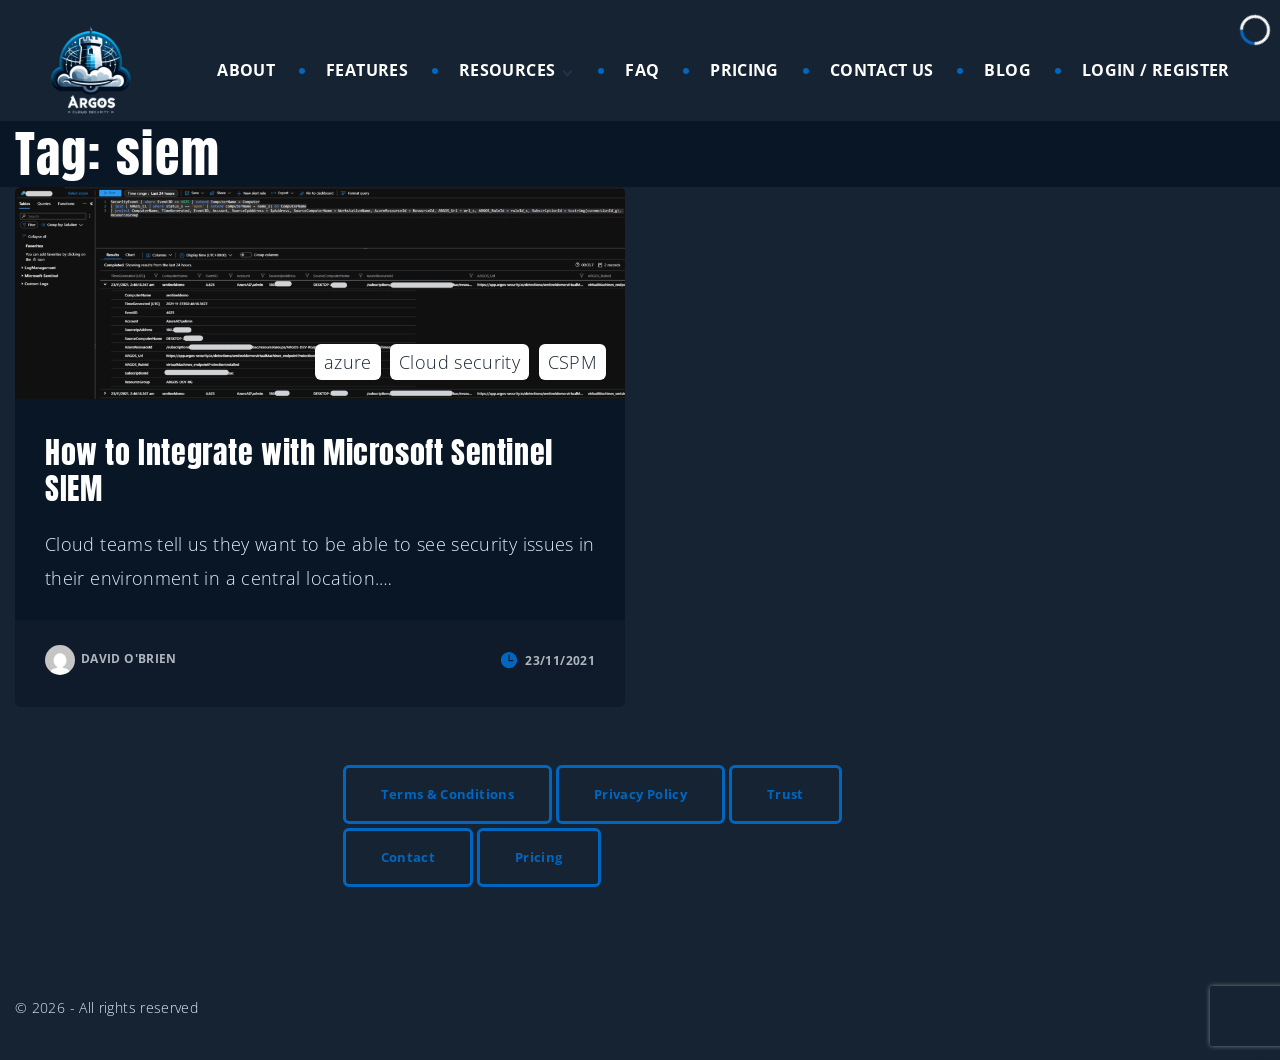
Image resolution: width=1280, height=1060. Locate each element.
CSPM (572, 362)
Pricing (539, 857)
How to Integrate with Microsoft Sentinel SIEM (299, 470)
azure (348, 362)
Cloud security (459, 362)
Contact (408, 857)
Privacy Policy (640, 794)
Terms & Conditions (447, 794)
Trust (785, 794)
